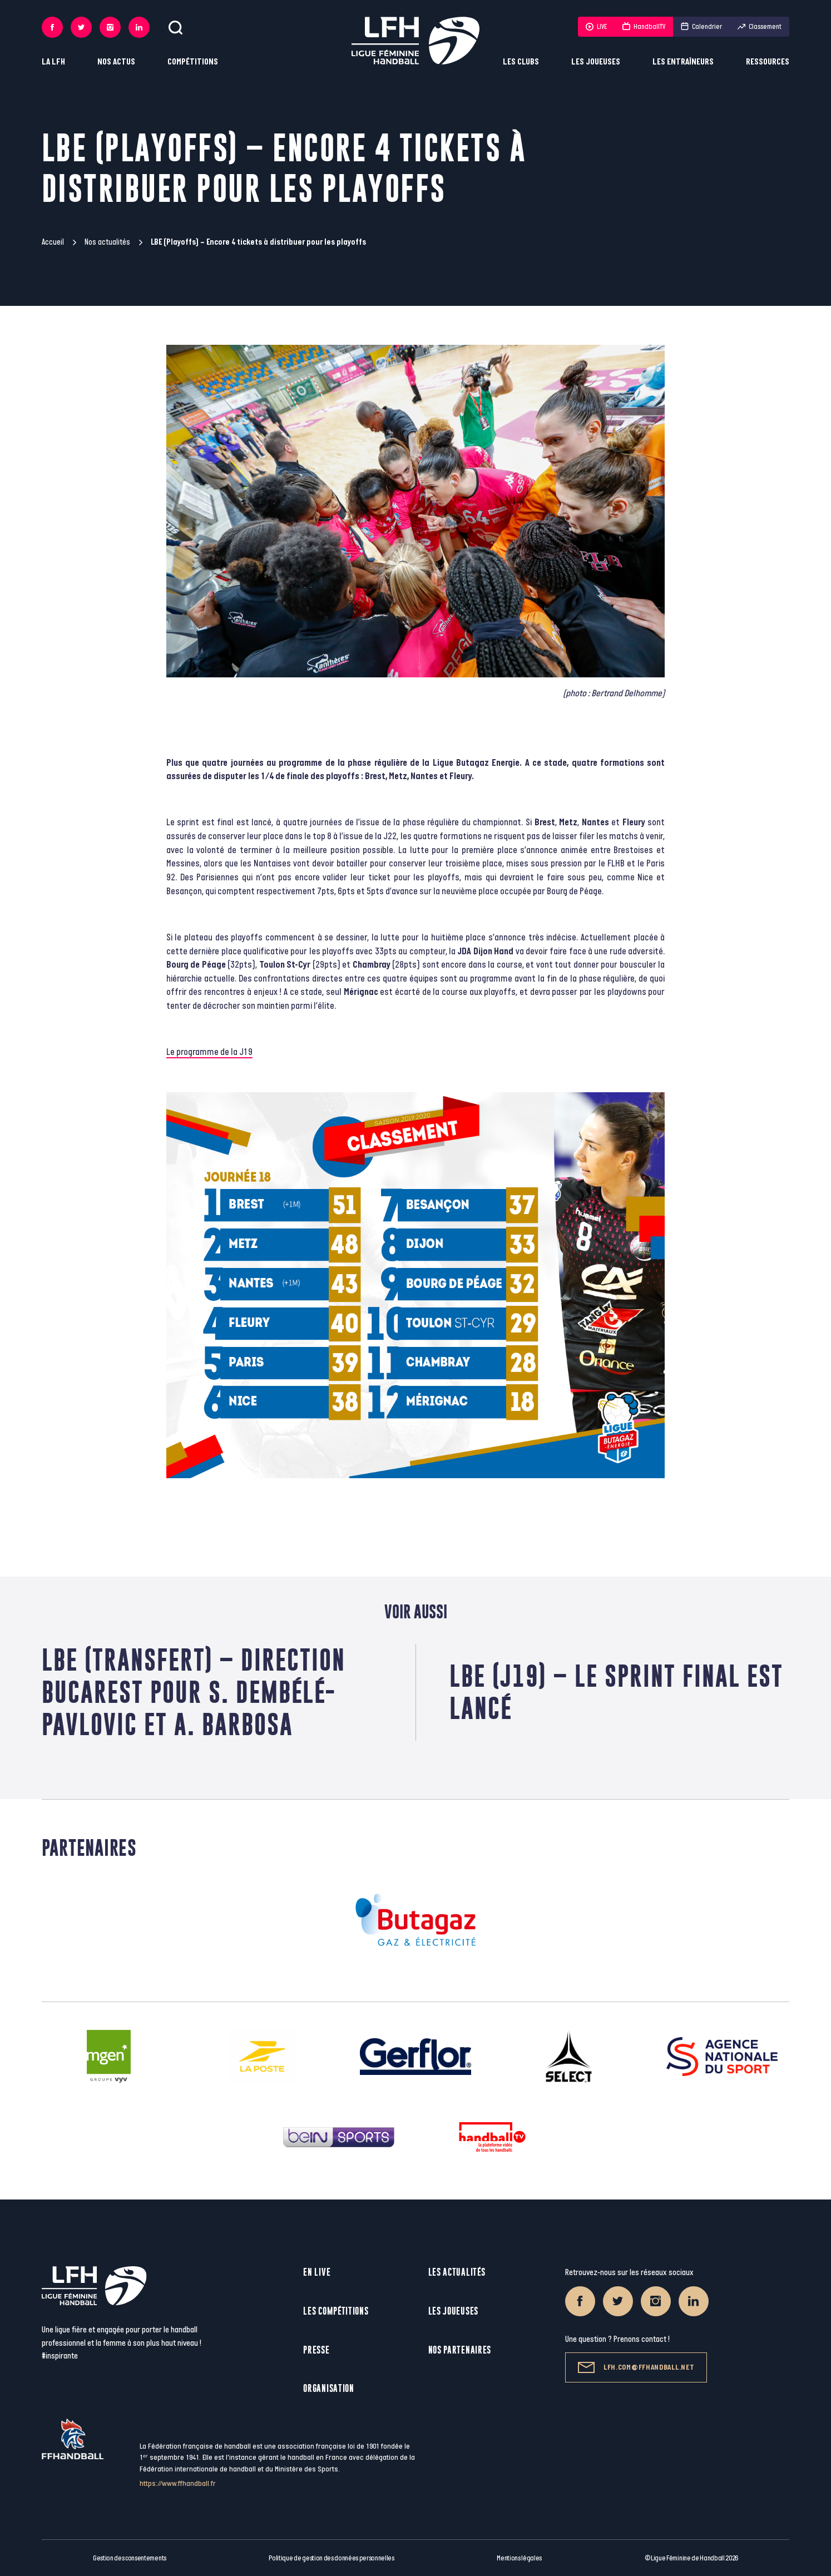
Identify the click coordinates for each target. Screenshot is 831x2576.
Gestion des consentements (129, 2558)
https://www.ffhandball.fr (178, 2483)
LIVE (596, 26)
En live (316, 2272)
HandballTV (643, 26)
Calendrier (701, 26)
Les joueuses (595, 62)
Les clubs (521, 62)
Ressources (767, 62)
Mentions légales (519, 2558)
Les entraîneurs (683, 62)
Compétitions (192, 62)
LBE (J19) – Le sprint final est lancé (616, 1692)
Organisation (328, 2388)
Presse (316, 2350)
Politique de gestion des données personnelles (331, 2558)
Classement (759, 26)
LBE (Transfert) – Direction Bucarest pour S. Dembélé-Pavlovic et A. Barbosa (193, 1692)
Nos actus (116, 62)
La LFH (53, 62)
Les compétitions (335, 2311)
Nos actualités (107, 242)
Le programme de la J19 (209, 1052)
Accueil (53, 242)
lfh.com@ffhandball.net (636, 2367)
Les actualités (457, 2272)
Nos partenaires (460, 2350)
